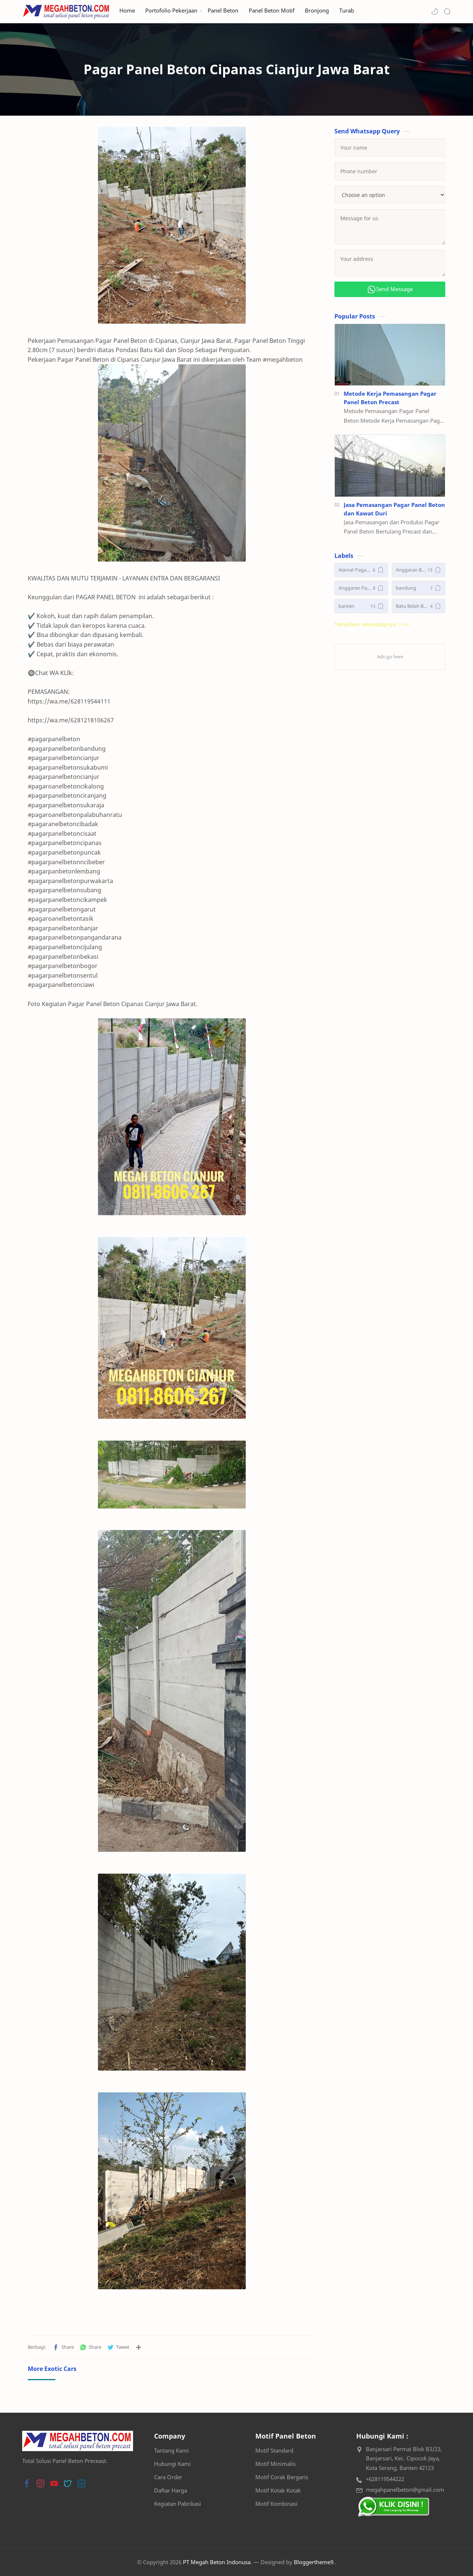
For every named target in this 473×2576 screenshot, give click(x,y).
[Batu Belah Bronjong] (418, 606)
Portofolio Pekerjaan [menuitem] (171, 10)
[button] (434, 11)
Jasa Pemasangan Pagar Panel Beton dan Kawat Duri (394, 509)
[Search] (447, 11)
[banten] (361, 606)
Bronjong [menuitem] (317, 10)
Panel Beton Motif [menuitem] (272, 10)
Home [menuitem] (127, 10)
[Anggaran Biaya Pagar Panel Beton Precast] (418, 570)
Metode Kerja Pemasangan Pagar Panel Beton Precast (390, 398)
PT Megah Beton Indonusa (217, 2562)
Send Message (390, 289)
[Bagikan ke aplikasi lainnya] (138, 2347)
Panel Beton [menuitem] (223, 10)
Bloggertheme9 (313, 2562)
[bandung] (418, 588)
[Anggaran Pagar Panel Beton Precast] (361, 588)
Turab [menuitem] (346, 10)
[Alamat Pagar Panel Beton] (361, 570)
